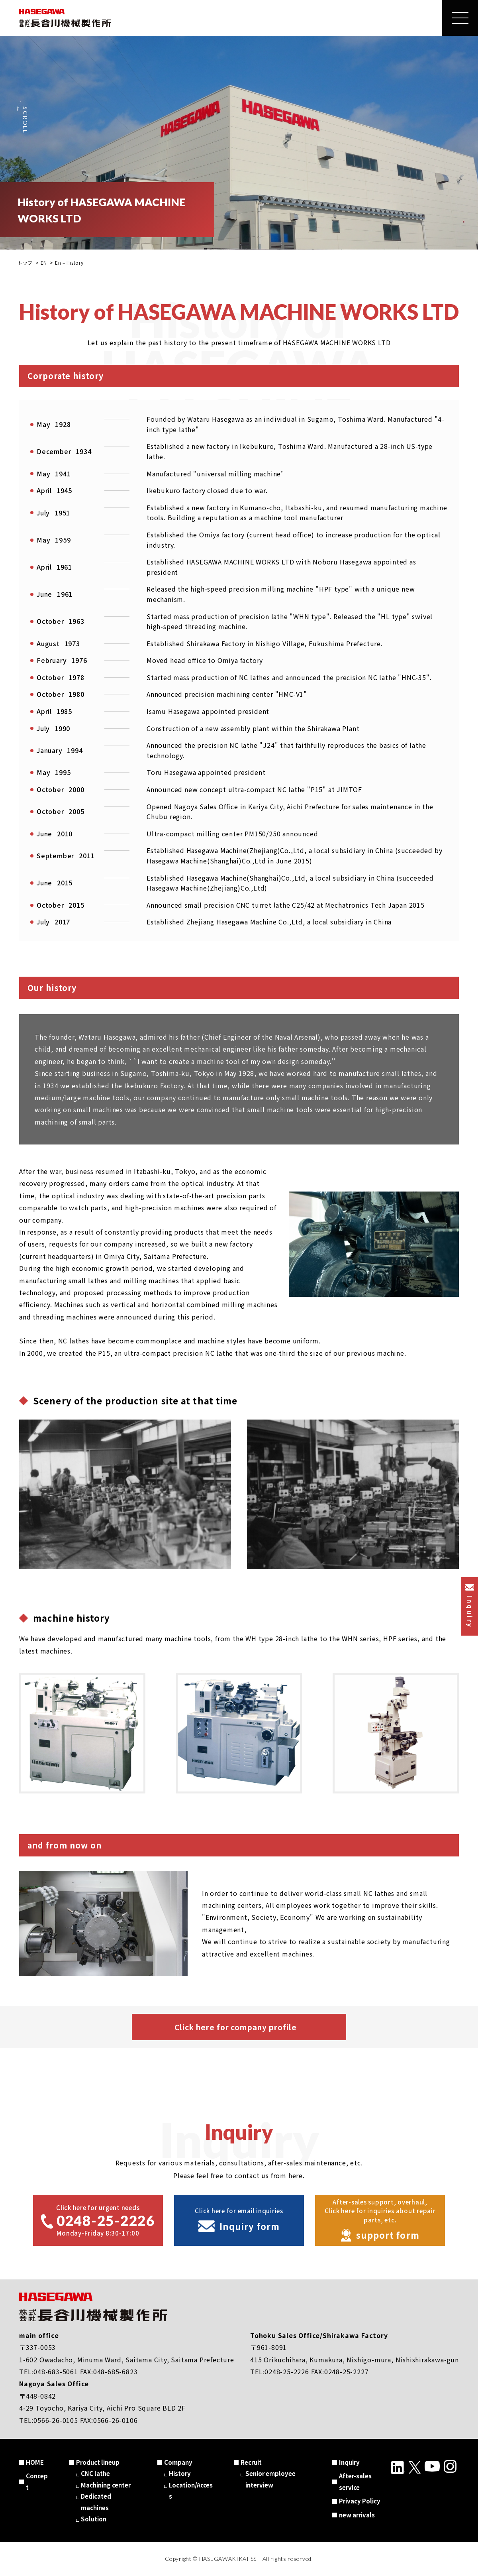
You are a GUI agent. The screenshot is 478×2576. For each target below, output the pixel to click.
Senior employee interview (270, 2479)
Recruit (251, 2462)
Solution (93, 2519)
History (180, 2473)
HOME (35, 2462)
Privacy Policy (359, 2501)
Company (178, 2462)
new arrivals (357, 2515)
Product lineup (98, 2462)
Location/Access (191, 2491)
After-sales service (355, 2481)
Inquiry (349, 2462)
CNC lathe (95, 2473)
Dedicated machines (96, 2502)
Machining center (106, 2485)
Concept (37, 2481)
